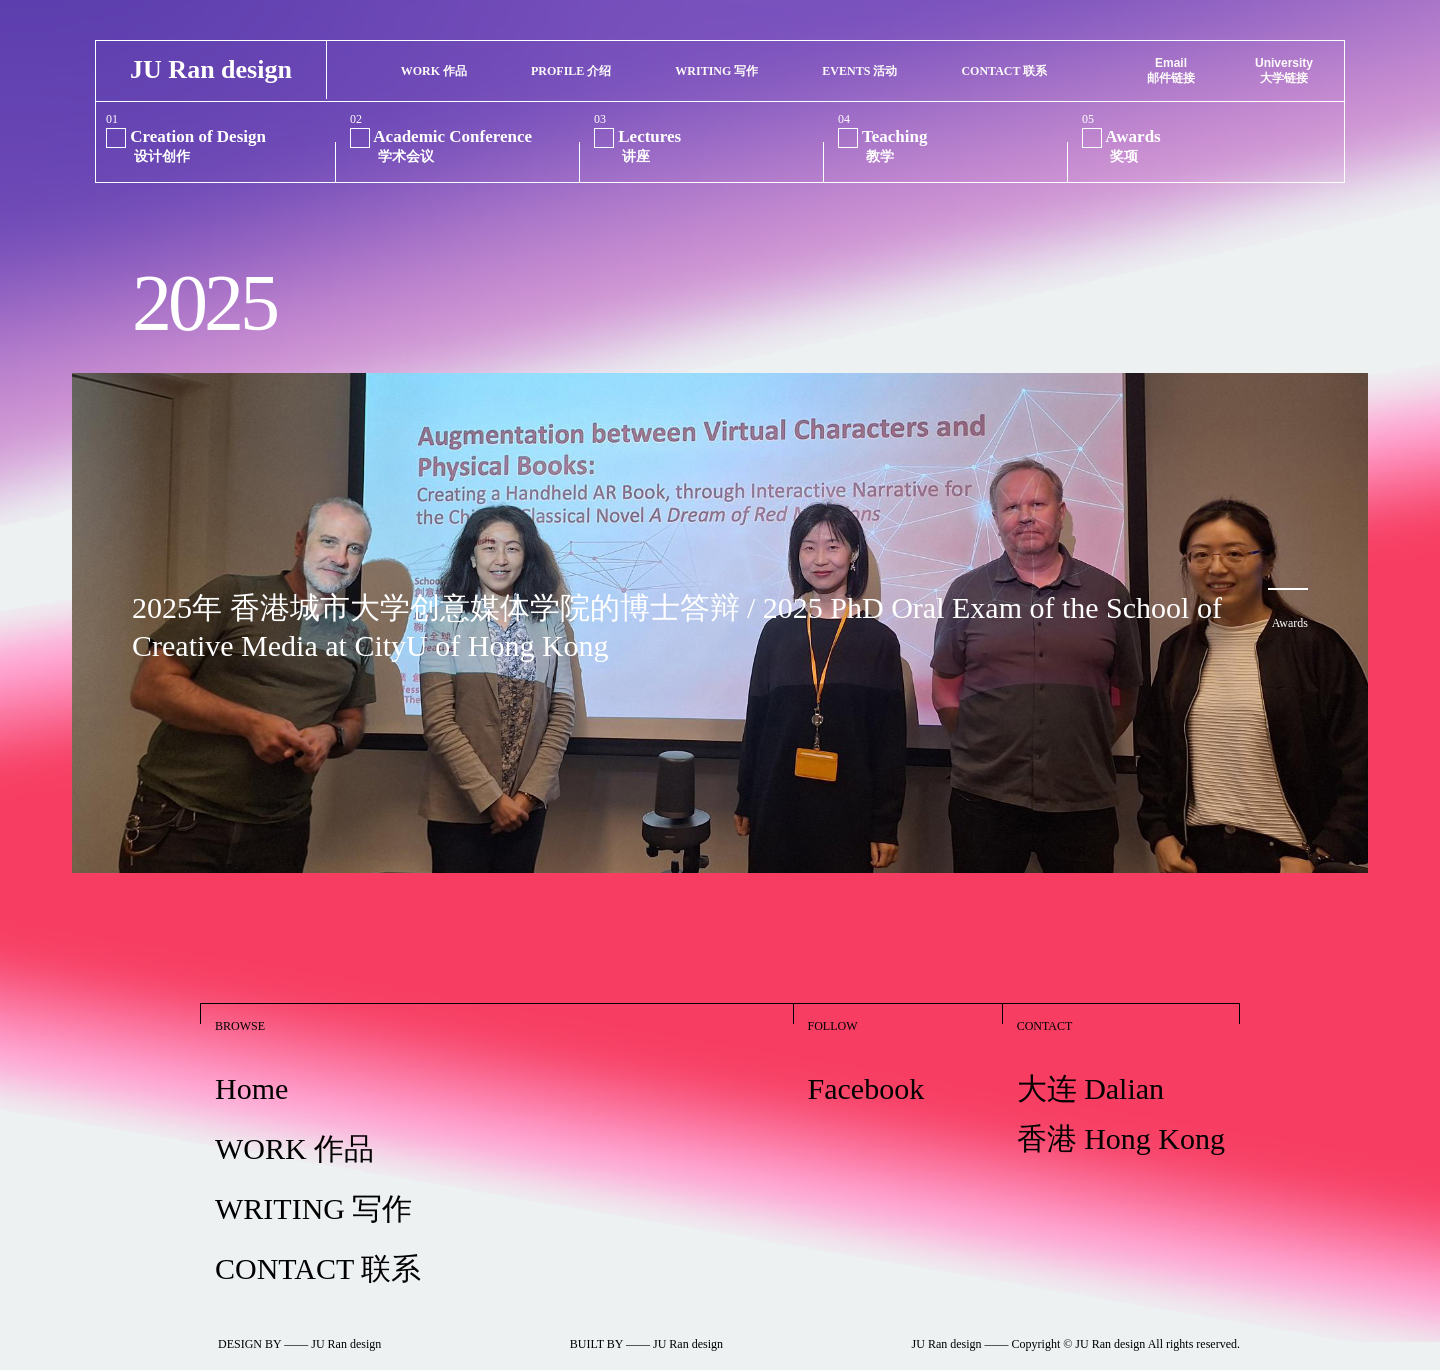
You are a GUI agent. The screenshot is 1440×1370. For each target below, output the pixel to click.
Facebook (866, 1066)
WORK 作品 (294, 1126)
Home (251, 1066)
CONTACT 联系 (318, 1246)
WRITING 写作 (313, 1186)
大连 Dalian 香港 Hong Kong (1121, 1091)
